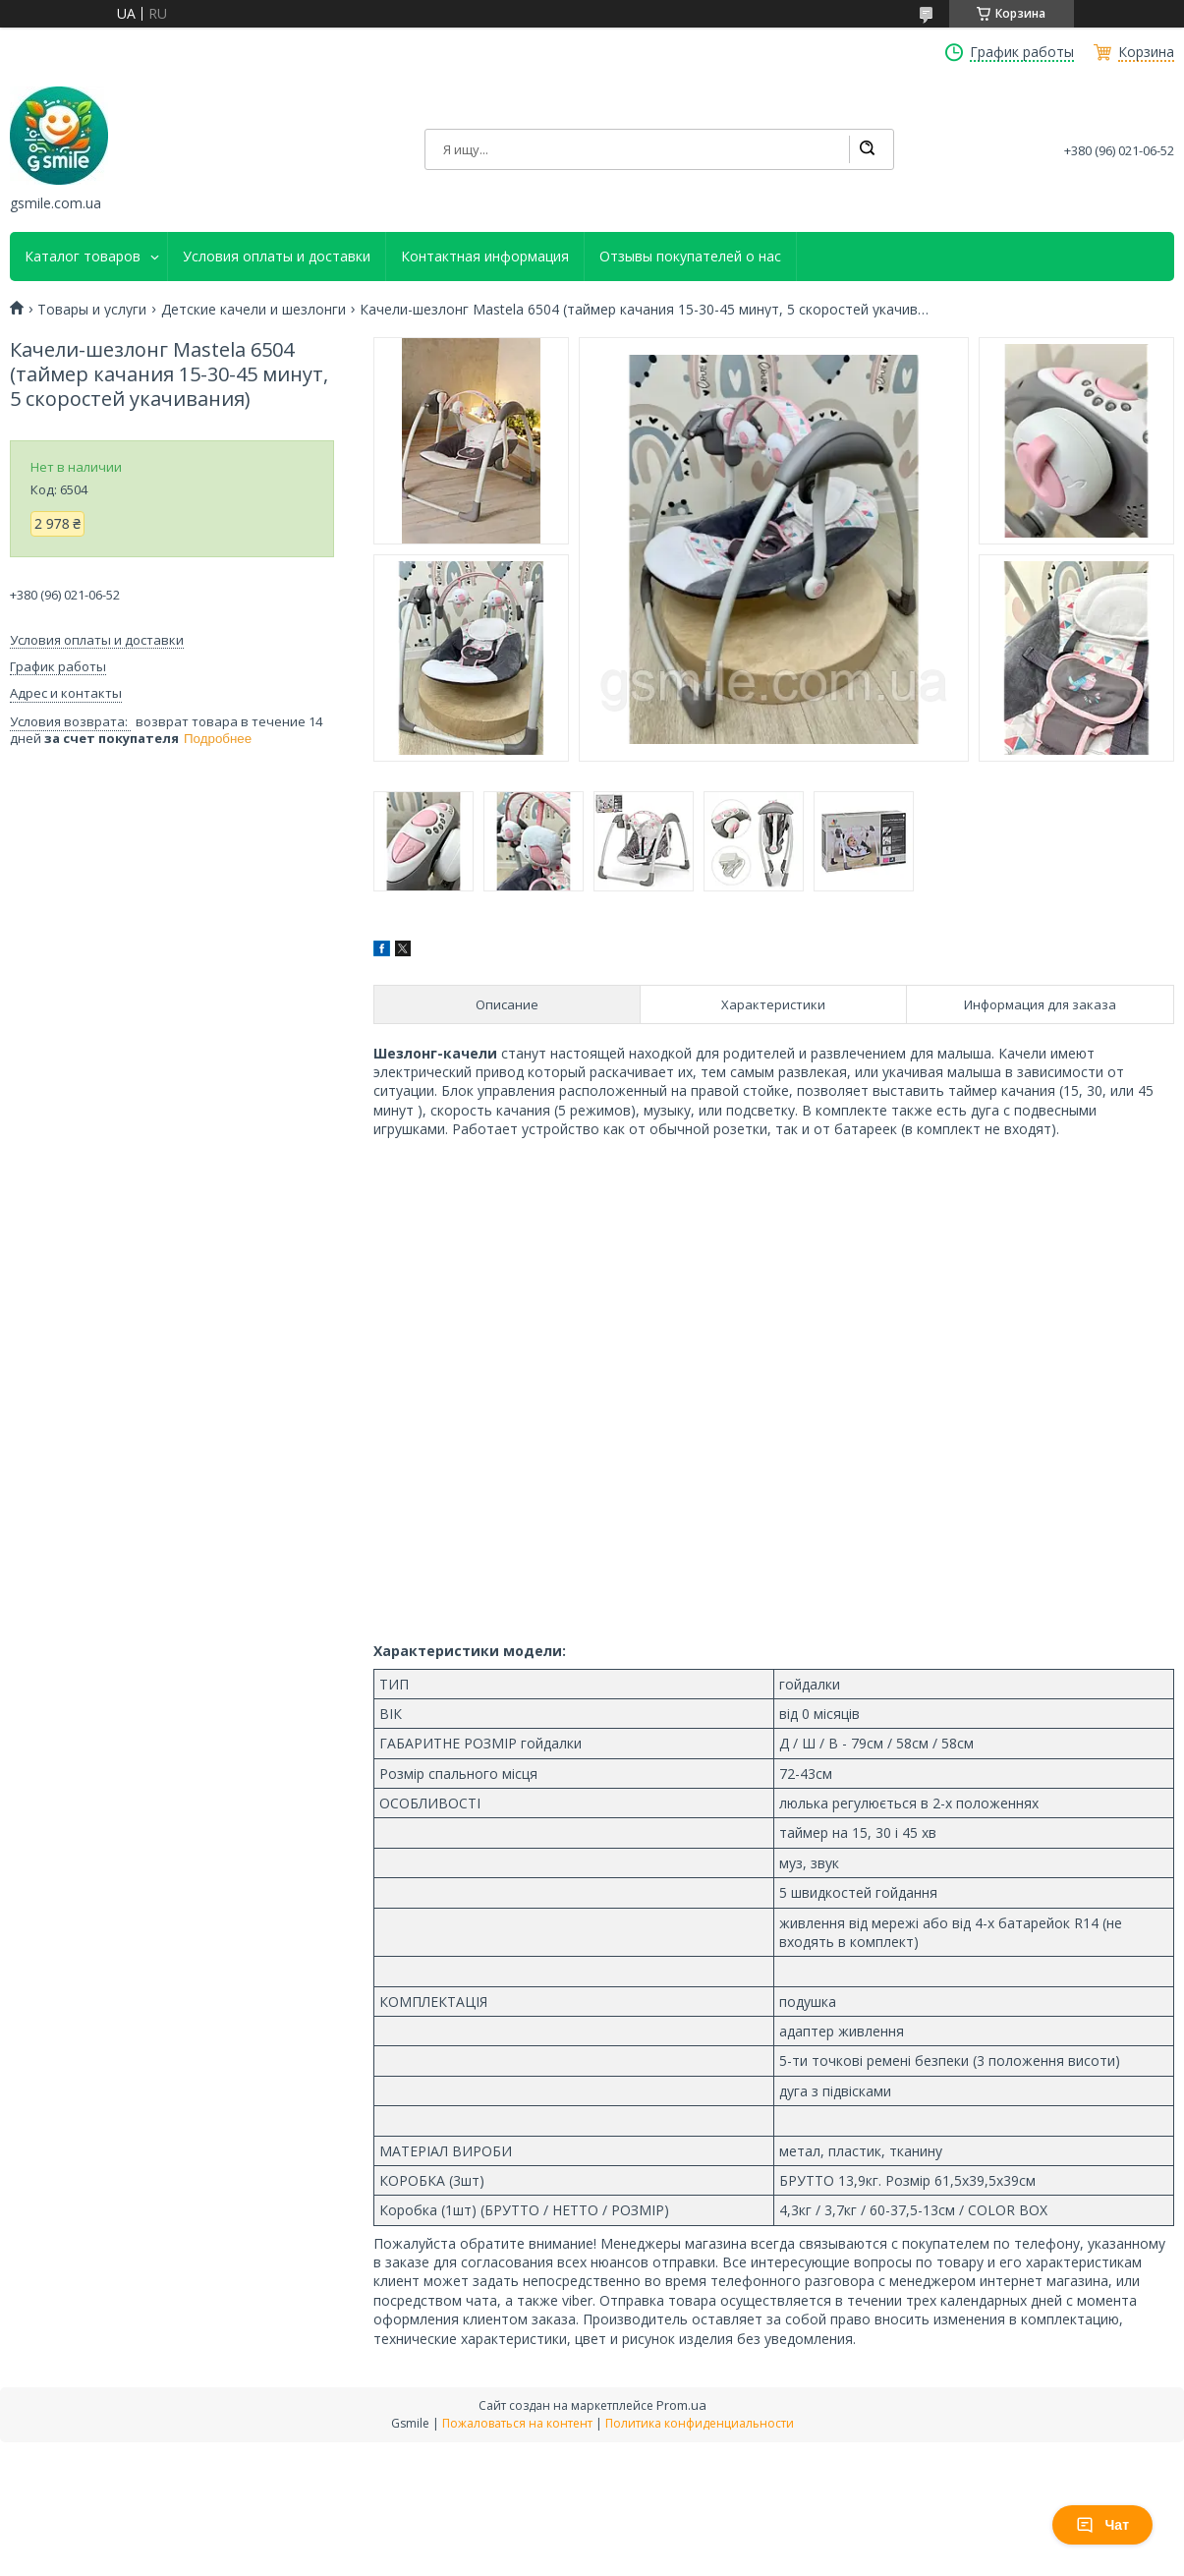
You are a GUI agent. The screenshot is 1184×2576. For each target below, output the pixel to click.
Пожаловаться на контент (517, 2423)
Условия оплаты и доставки (276, 256)
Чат (1102, 2525)
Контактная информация (485, 256)
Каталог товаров (83, 256)
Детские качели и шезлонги (253, 309)
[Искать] (866, 149)
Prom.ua (681, 2405)
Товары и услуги (91, 309)
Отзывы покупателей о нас (690, 256)
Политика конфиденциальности (699, 2423)
